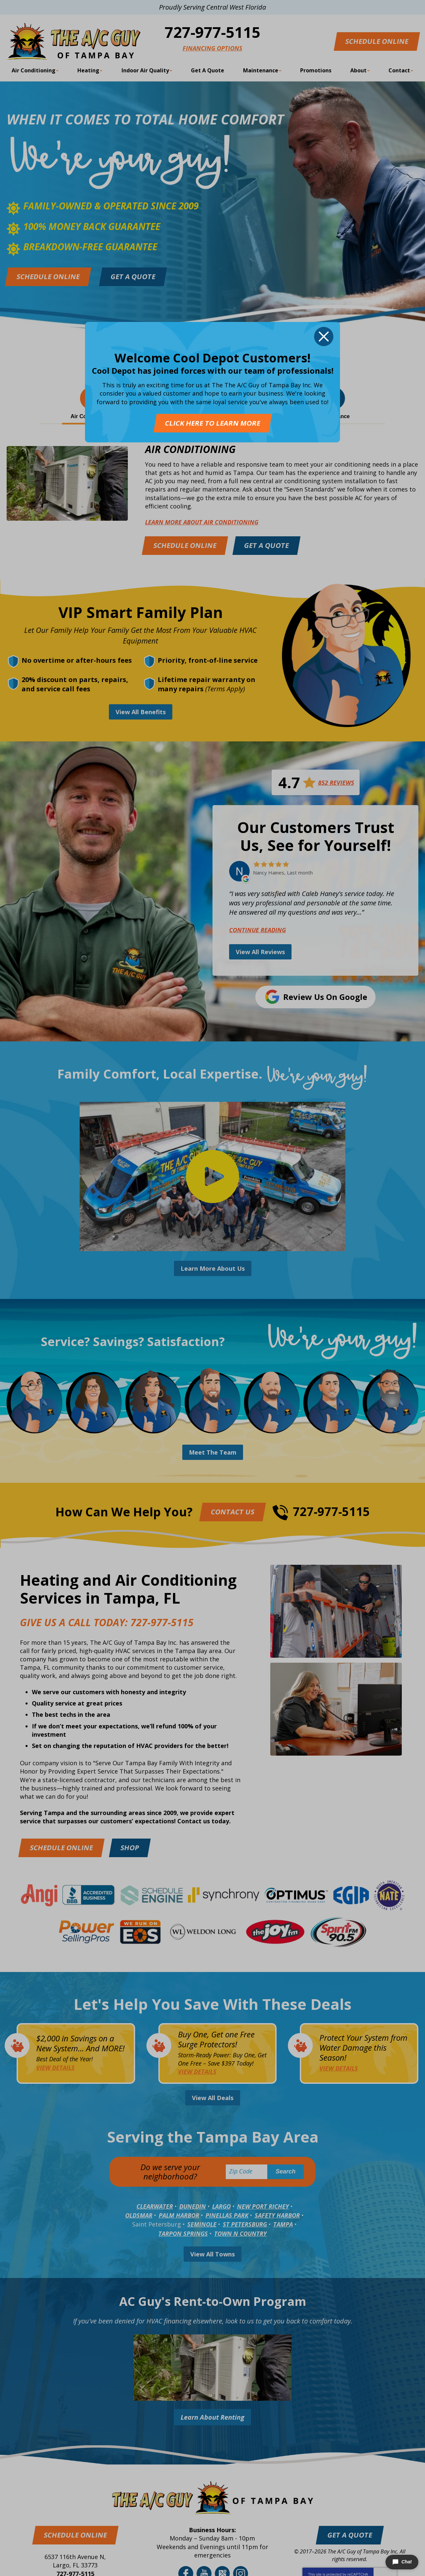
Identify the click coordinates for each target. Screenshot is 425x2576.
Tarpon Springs (183, 2233)
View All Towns (212, 2254)
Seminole (201, 2224)
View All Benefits (141, 712)
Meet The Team (212, 1452)
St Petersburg (245, 2224)
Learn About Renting (212, 2417)
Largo (221, 2206)
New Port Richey (263, 2206)
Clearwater (154, 2206)
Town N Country (240, 2233)
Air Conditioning (190, 449)
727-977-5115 (212, 32)
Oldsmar (138, 2215)
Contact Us (232, 1511)
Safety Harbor (277, 2215)
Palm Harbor (179, 2215)
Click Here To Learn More (212, 422)
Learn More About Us (213, 1268)
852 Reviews (336, 783)
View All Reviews (260, 952)
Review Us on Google (325, 996)
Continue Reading (257, 930)
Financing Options (212, 48)
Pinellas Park (227, 2215)
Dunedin (192, 2206)
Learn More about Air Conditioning (201, 522)
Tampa (283, 2224)
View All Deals (212, 2098)
